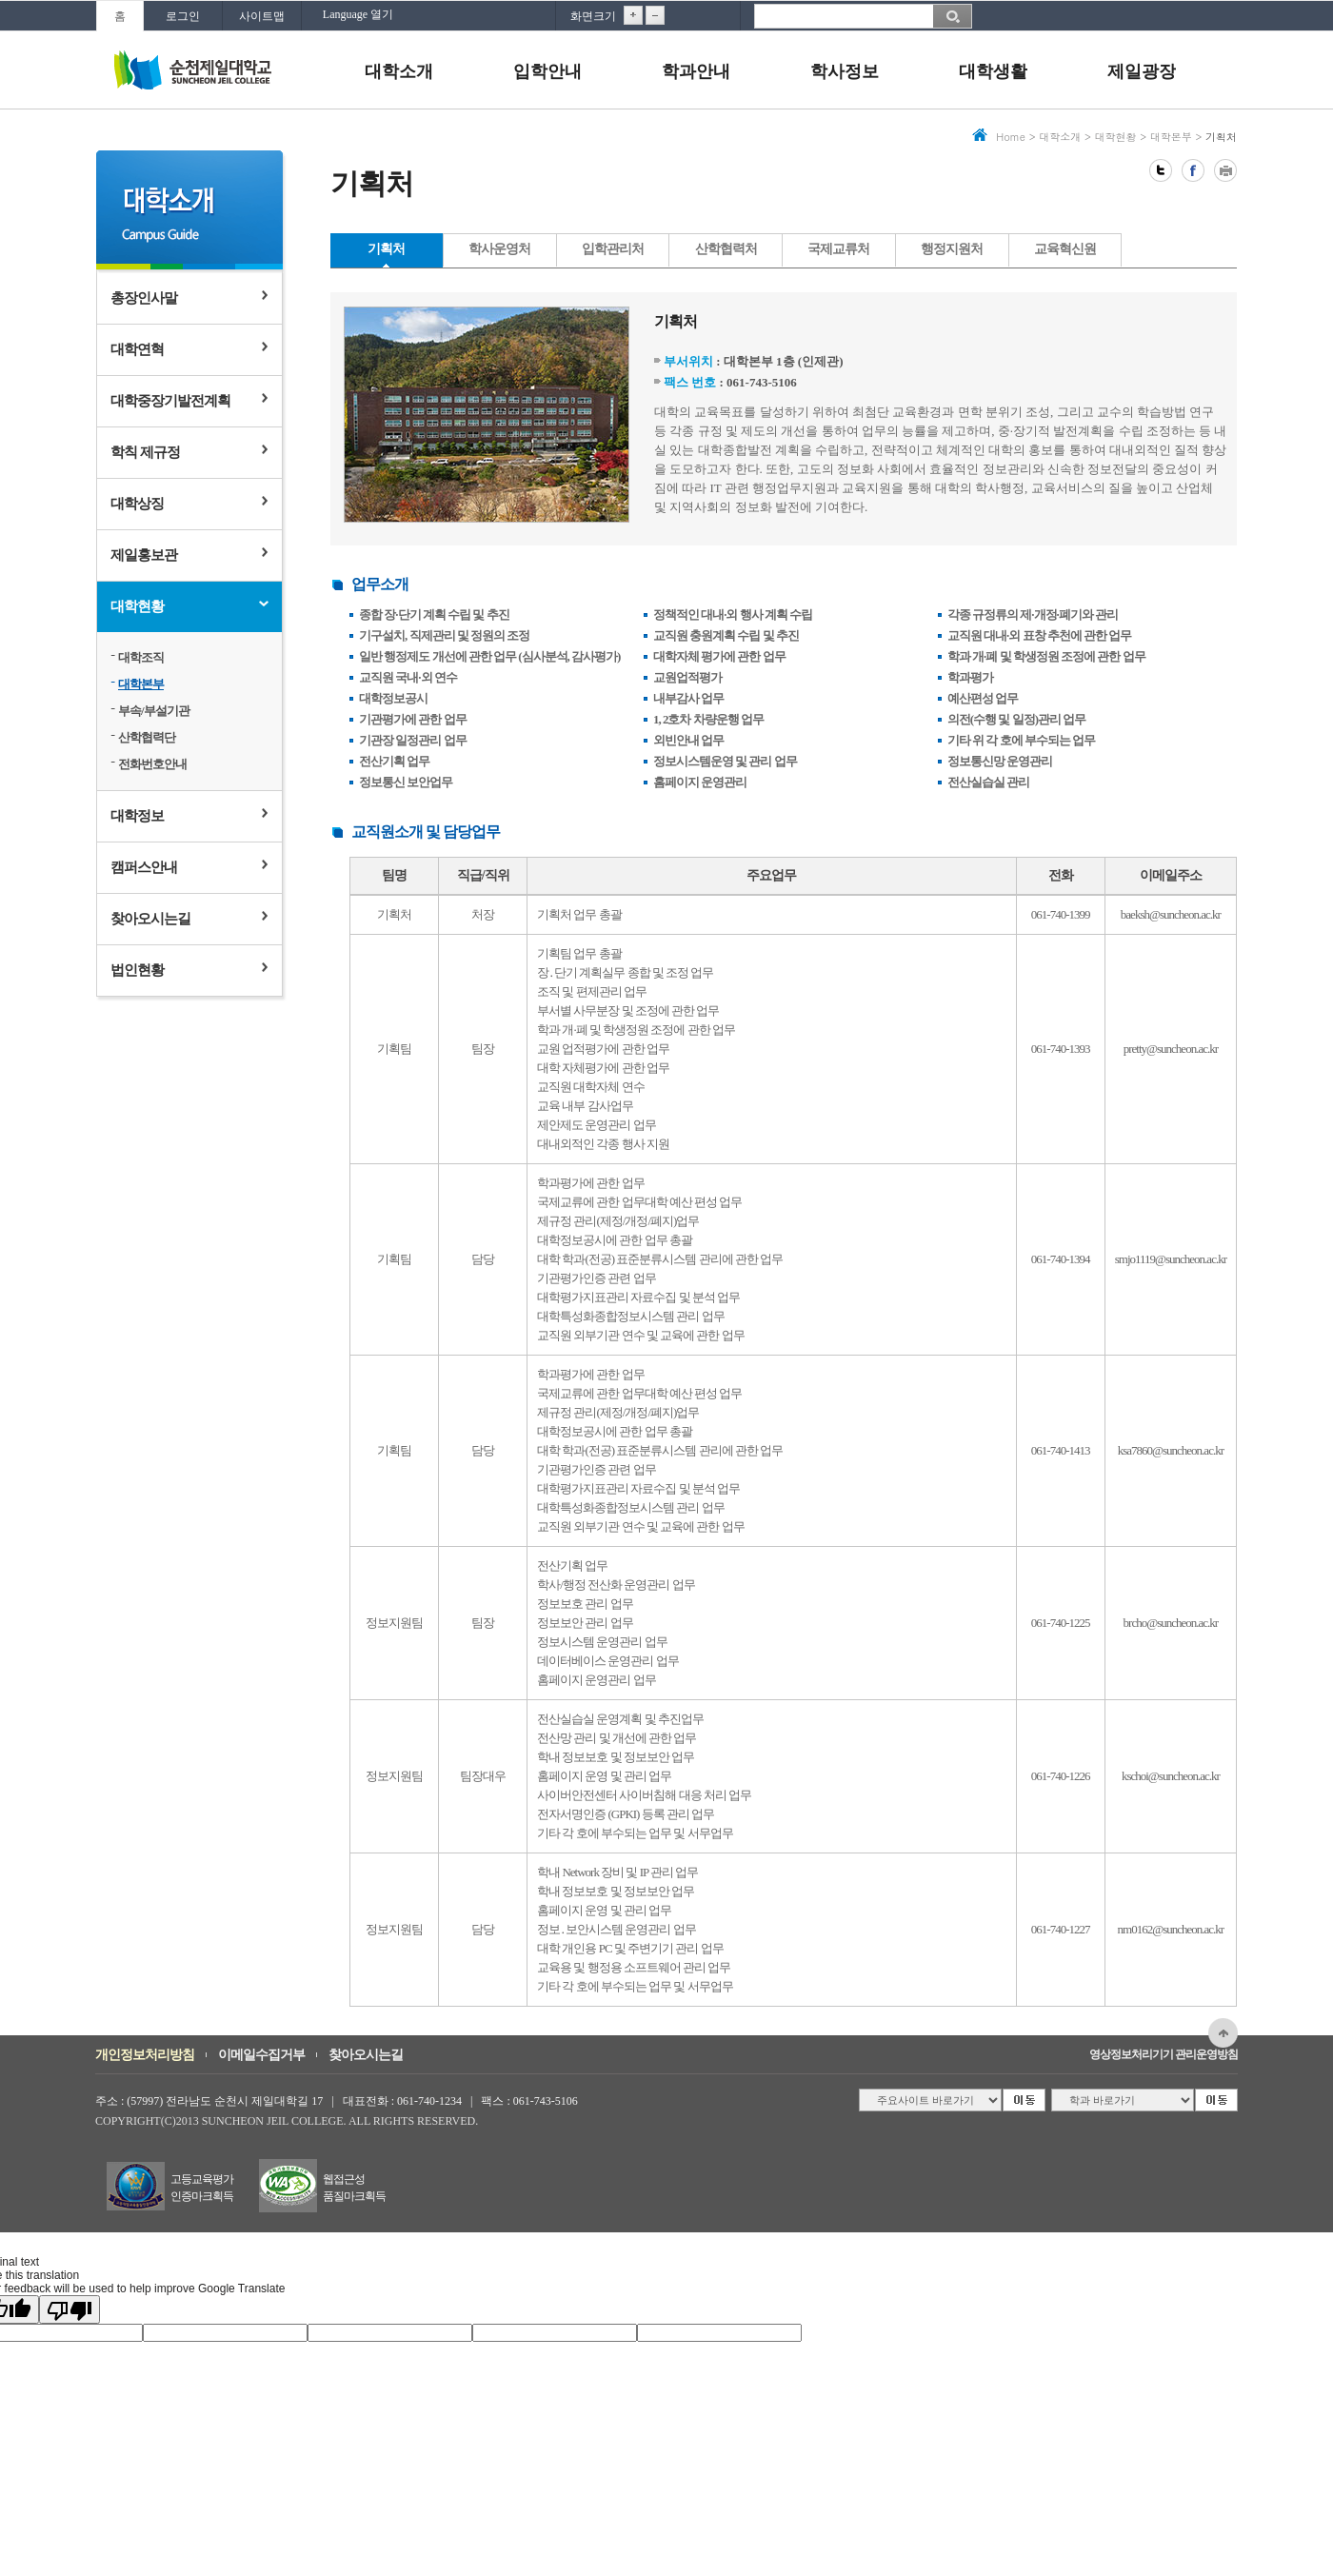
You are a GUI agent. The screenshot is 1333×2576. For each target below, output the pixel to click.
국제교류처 (838, 249)
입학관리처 (613, 249)
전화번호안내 (152, 764)
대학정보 (137, 815)
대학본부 (141, 684)
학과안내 (696, 71)
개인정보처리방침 (144, 2055)
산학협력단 (146, 737)
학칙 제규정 (145, 452)
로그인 (183, 16)
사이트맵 (262, 16)
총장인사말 (143, 298)
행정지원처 (952, 249)
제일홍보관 (143, 555)
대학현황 (137, 606)
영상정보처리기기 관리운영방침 (1163, 2054)
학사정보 (844, 71)
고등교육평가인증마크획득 (201, 2187)
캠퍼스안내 (143, 867)
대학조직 (141, 657)
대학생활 (993, 71)
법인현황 (137, 970)
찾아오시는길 (150, 918)
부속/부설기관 (153, 710)
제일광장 (1141, 71)
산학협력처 (726, 249)
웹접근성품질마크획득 (354, 2187)
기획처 (386, 249)
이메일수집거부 (261, 2055)
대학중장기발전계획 (170, 400)
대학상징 (137, 503)
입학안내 (547, 71)
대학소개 (399, 71)
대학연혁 (137, 349)
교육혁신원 (1065, 249)
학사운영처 (499, 249)
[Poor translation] (69, 2309)
